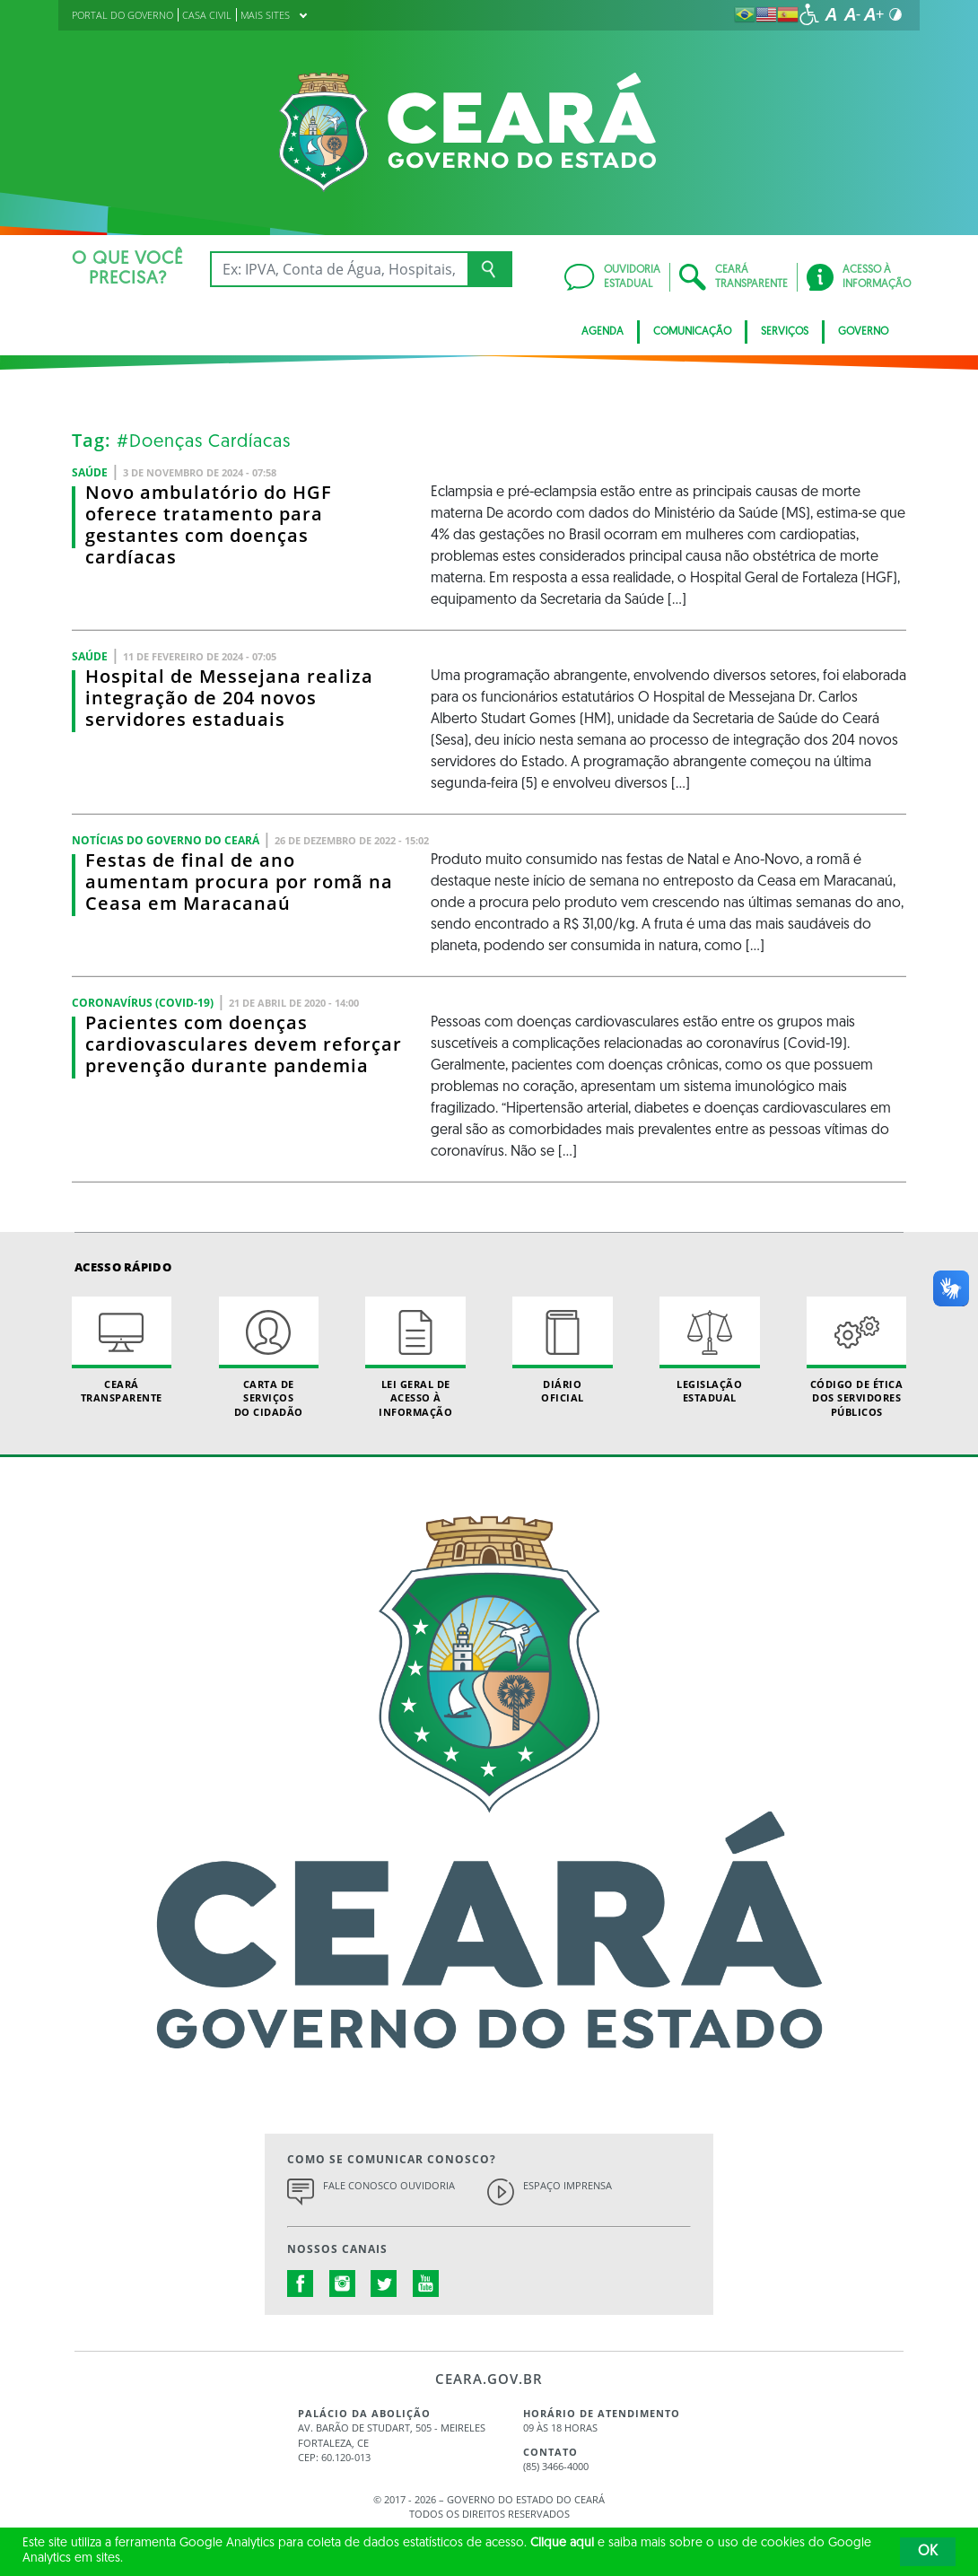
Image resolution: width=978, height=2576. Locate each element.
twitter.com (384, 2283)
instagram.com (342, 2283)
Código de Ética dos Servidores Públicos (856, 1358)
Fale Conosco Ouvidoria (389, 2185)
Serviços (784, 332)
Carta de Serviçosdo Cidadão (269, 1358)
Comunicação (692, 332)
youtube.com (426, 2283)
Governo (863, 332)
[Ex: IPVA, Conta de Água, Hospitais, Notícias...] (338, 269)
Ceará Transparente (121, 1350)
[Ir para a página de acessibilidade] (809, 14)
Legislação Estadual (709, 1350)
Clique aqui (562, 2543)
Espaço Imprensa (567, 2185)
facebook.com (300, 2283)
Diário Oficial (562, 1350)
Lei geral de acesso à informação (415, 1358)
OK (928, 2552)
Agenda (602, 332)
